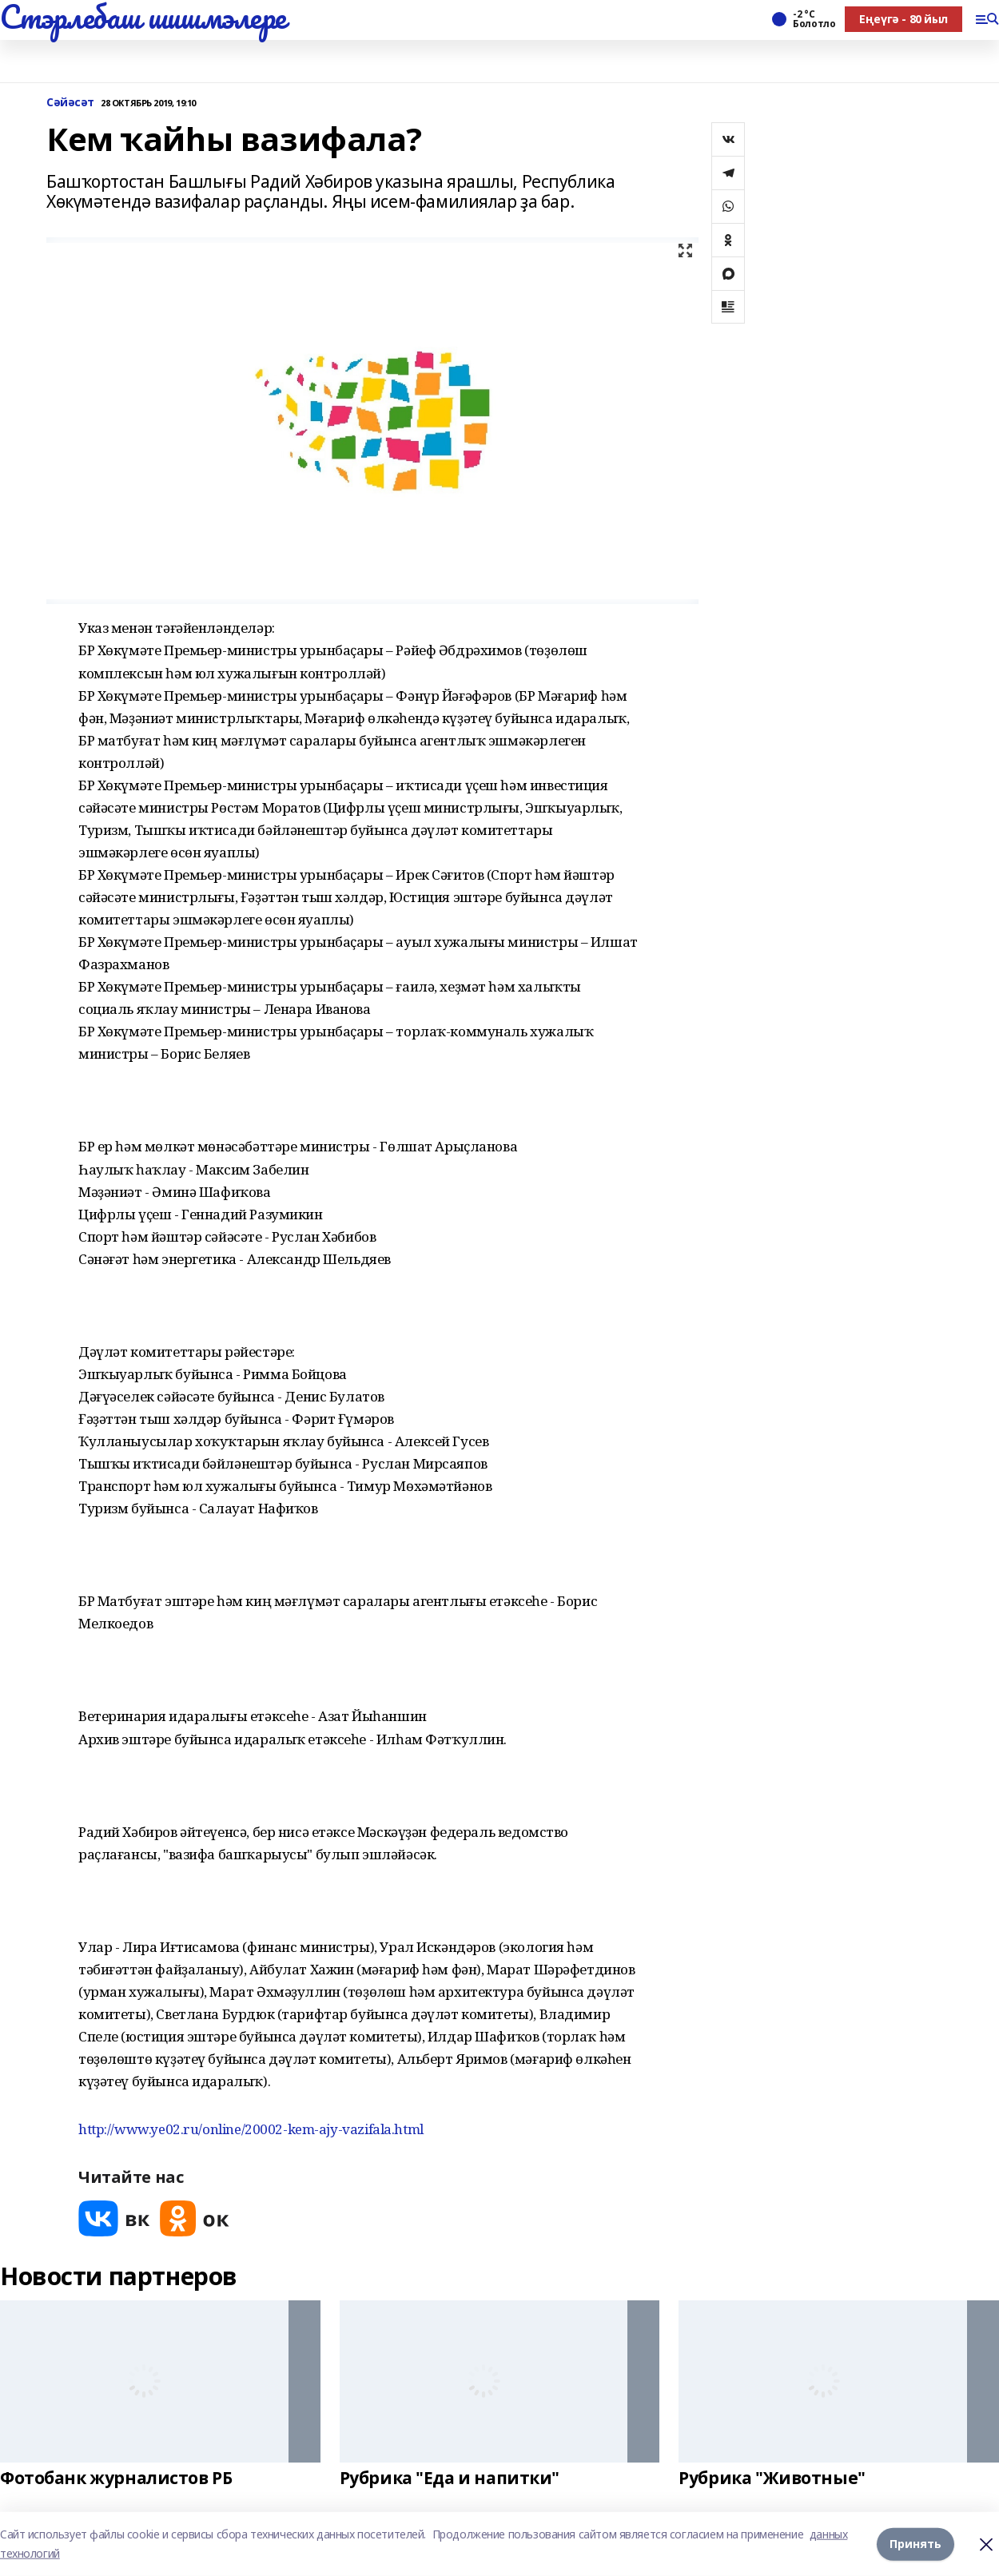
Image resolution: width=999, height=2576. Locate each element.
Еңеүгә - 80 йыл (903, 18)
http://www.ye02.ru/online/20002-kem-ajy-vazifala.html (251, 2129)
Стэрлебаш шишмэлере (143, 17)
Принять (915, 2543)
